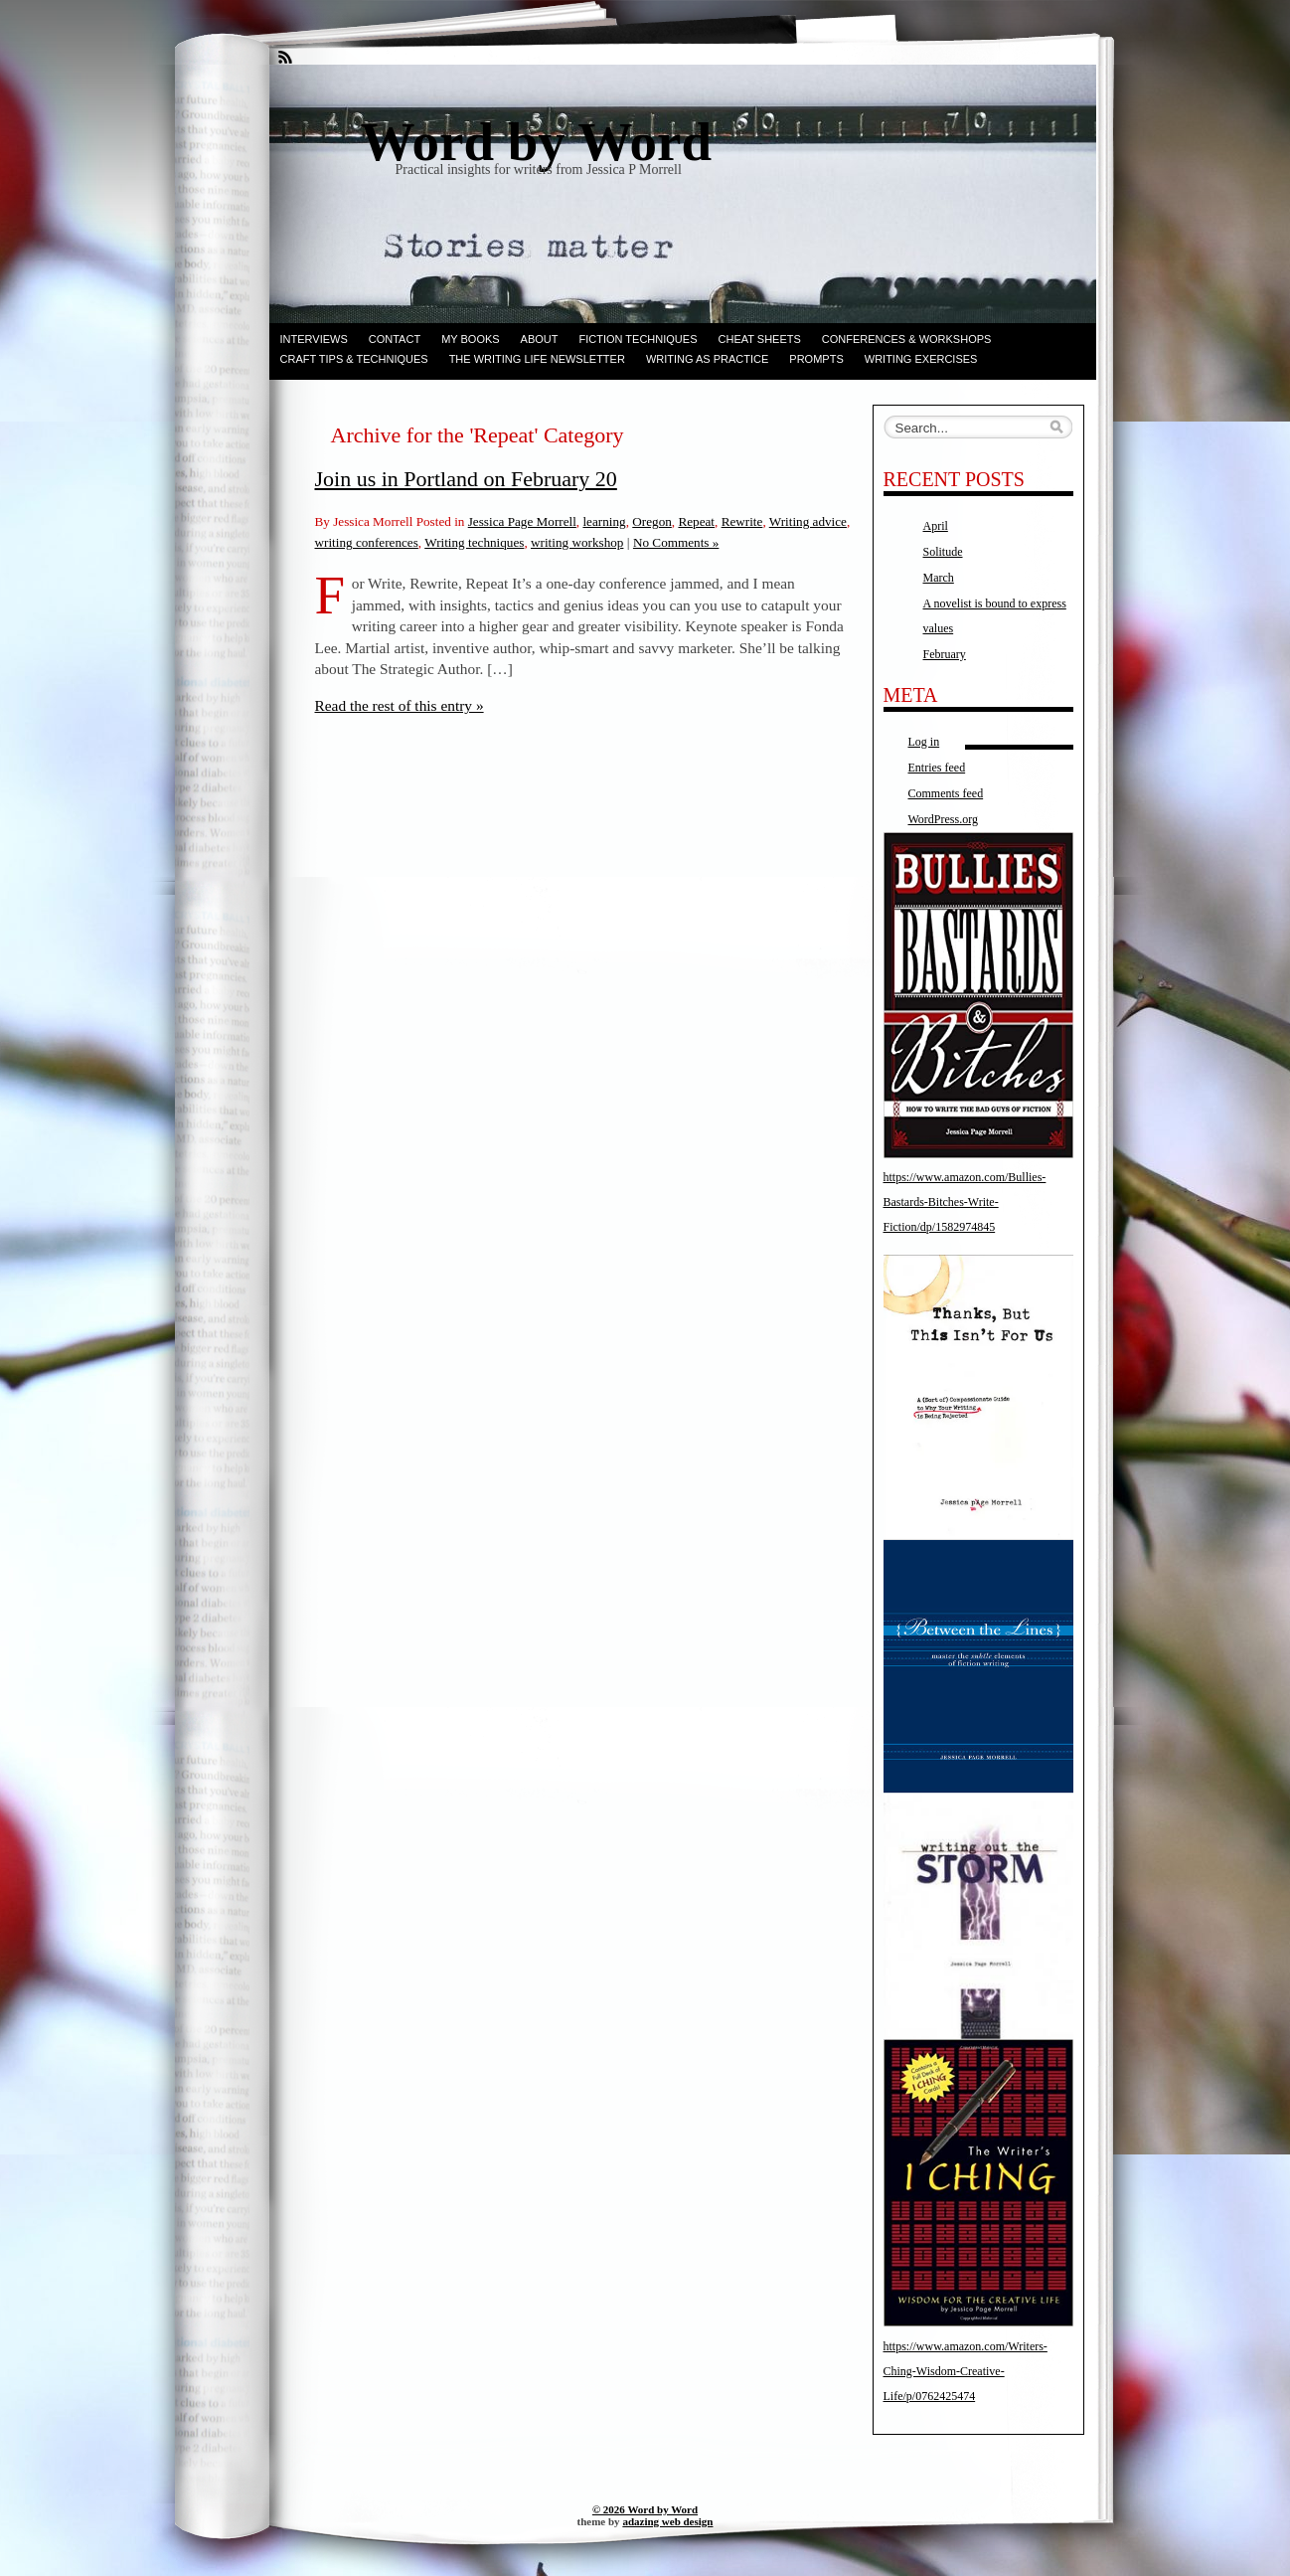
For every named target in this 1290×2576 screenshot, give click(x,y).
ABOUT (540, 339)
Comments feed (946, 793)
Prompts (816, 359)
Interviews (314, 339)
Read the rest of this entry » (399, 705)
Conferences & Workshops (907, 339)
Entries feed (937, 767)
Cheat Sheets (760, 339)
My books (470, 339)
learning (603, 521)
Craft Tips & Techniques (354, 359)
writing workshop (577, 542)
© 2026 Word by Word (645, 2509)
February (944, 654)
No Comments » (676, 542)
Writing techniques (474, 542)
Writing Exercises (921, 359)
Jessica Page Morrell (522, 521)
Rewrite (742, 521)
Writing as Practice (707, 359)
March (938, 578)
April (935, 526)
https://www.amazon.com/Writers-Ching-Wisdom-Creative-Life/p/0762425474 (966, 2371)
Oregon (652, 521)
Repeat (696, 521)
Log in (924, 742)
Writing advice (808, 521)
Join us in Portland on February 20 (466, 478)
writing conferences (366, 542)
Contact (394, 339)
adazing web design (667, 2521)
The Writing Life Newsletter (537, 359)
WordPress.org (943, 819)
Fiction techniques (638, 339)
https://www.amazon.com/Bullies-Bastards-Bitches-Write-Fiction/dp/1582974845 (965, 1202)
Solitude (943, 552)
